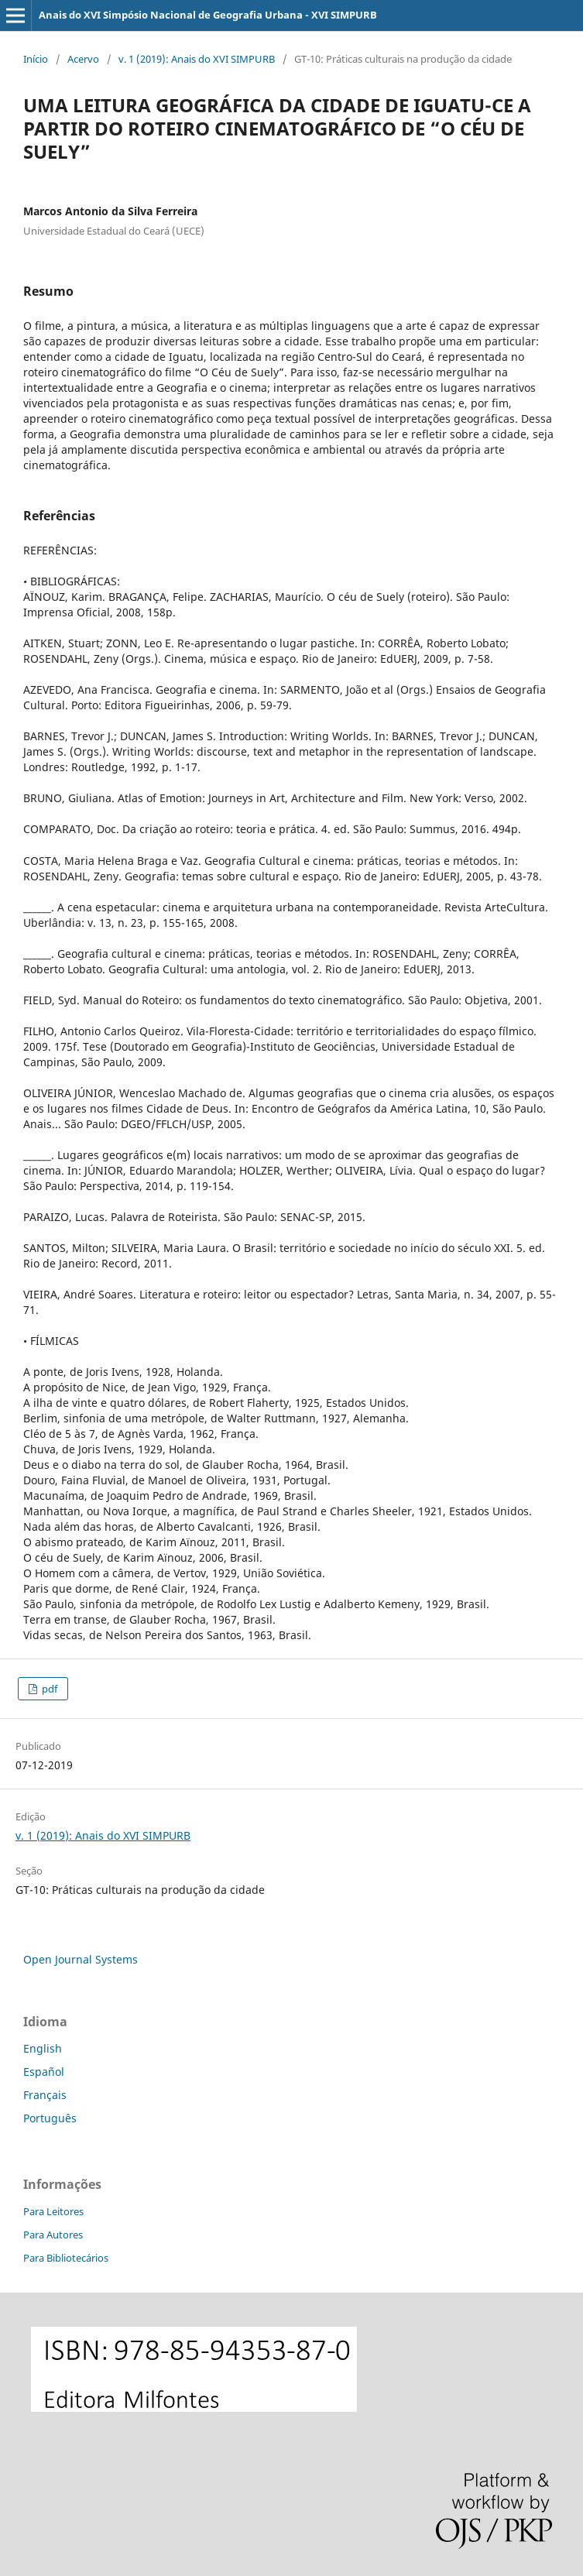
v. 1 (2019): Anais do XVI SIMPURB (196, 59)
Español (43, 2071)
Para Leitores (53, 2211)
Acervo (83, 59)
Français (45, 2094)
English (42, 2048)
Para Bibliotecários (65, 2258)
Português (50, 2118)
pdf (48, 1689)
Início (35, 59)
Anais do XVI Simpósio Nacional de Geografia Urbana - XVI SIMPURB (208, 15)
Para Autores (53, 2235)
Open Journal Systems (80, 1959)
